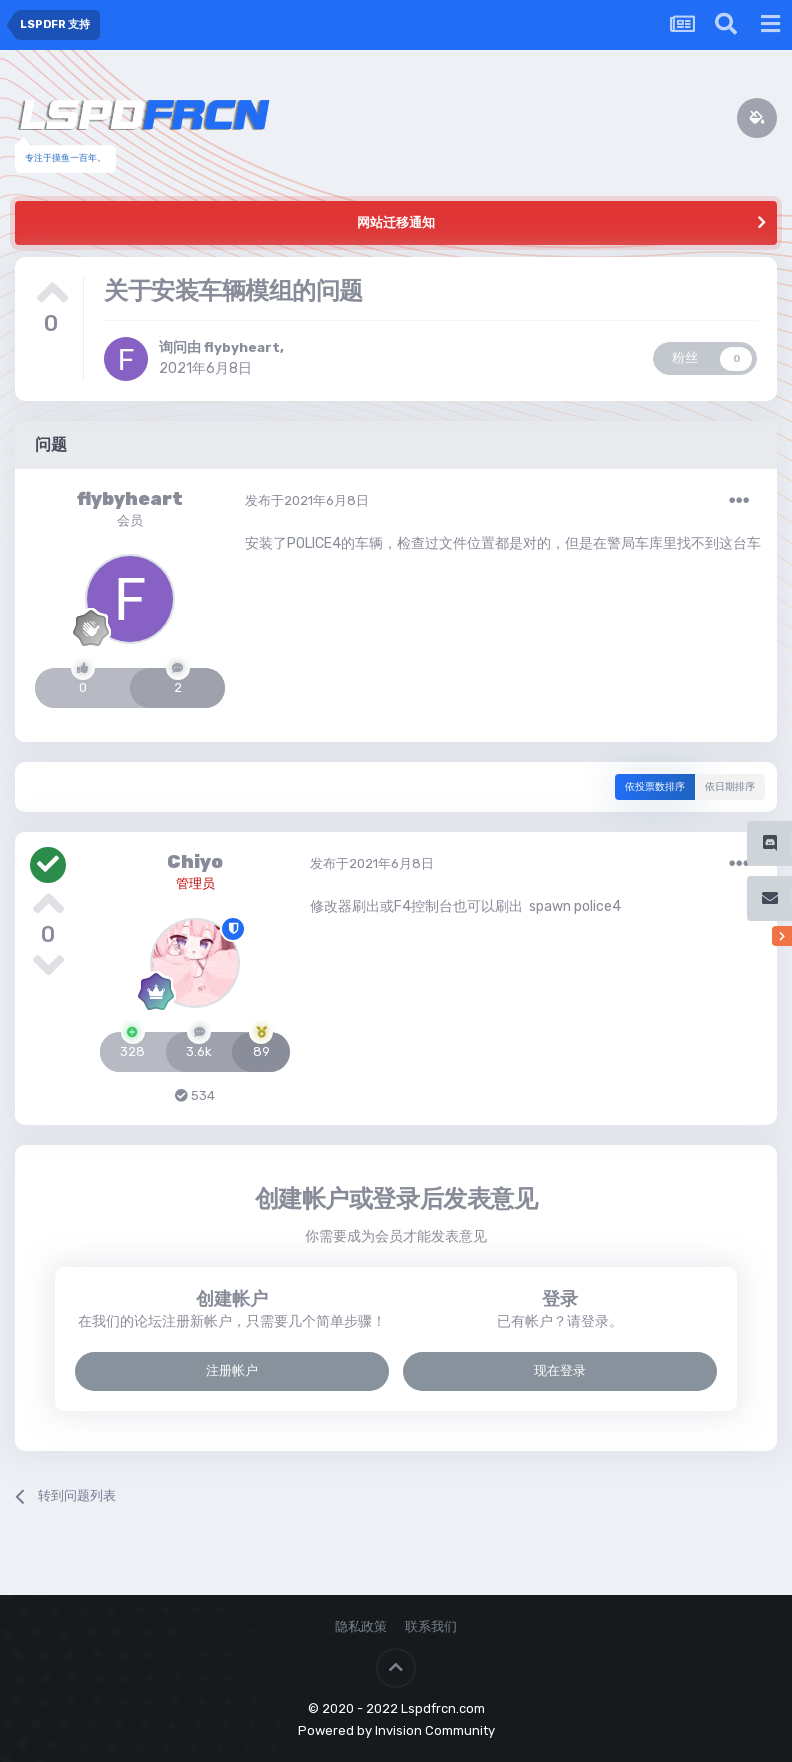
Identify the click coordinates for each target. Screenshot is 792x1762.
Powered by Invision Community (396, 1730)
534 (195, 1095)
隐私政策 (361, 1626)
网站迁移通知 (396, 222)
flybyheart (242, 347)
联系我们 (431, 1626)
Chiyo (195, 862)
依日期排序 (730, 787)
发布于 (307, 500)
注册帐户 (232, 1370)
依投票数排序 (655, 787)
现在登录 (560, 1370)
